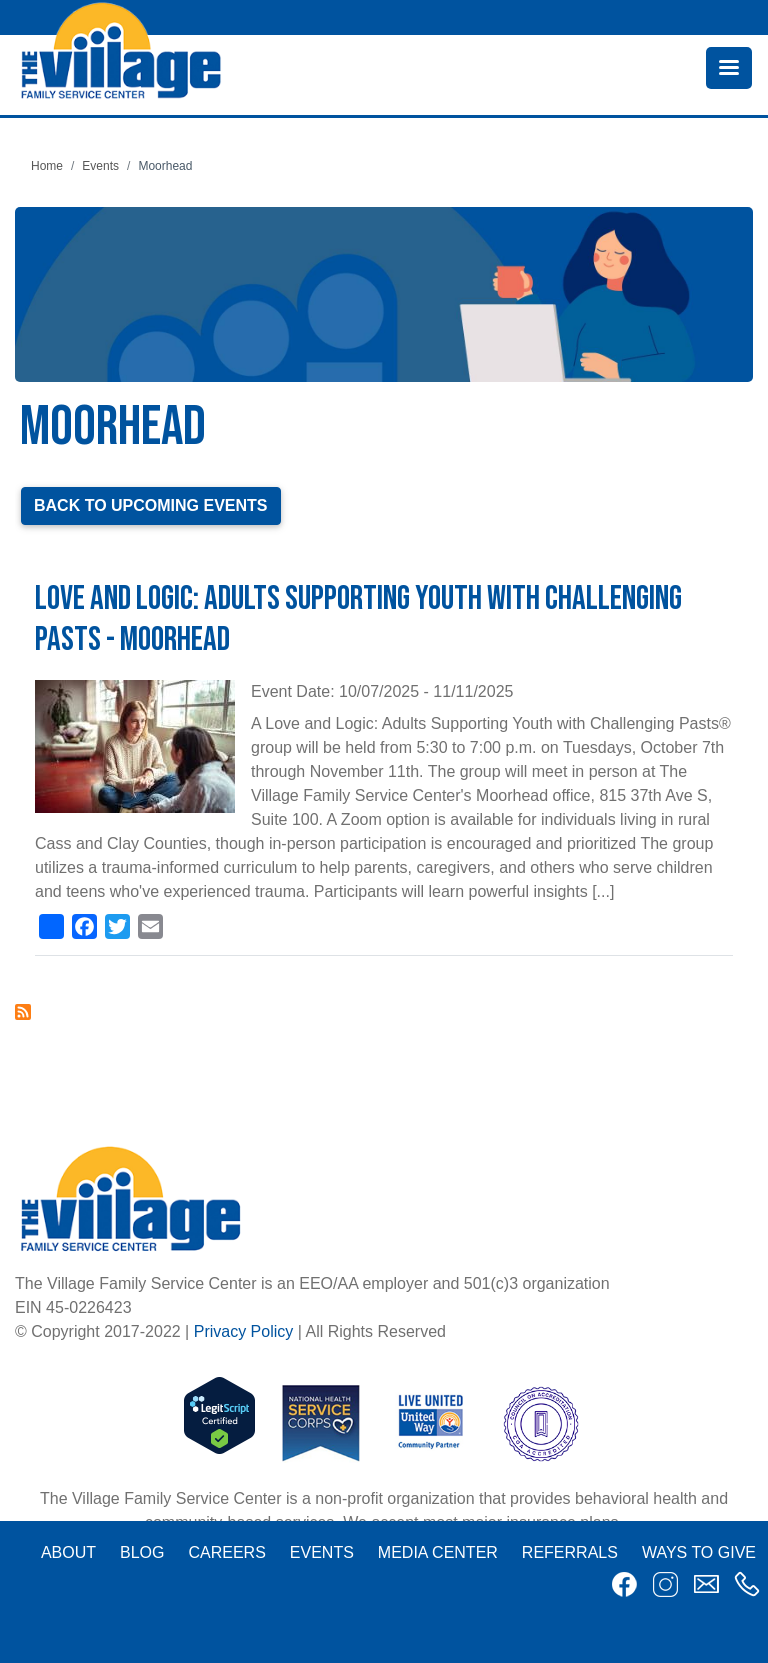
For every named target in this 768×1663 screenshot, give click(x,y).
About (68, 1552)
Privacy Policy (244, 1331)
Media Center (438, 1552)
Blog (142, 1552)
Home (47, 166)
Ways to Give (699, 1552)
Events (100, 166)
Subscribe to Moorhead (23, 1012)
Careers (226, 1552)
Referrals (570, 1552)
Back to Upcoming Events (151, 505)
